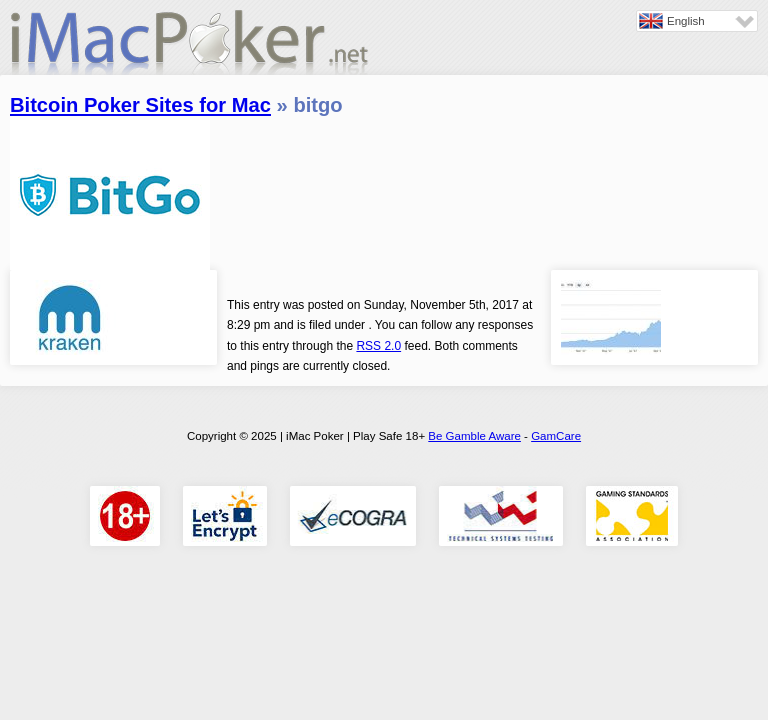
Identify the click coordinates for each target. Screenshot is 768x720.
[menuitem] (697, 21)
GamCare (556, 436)
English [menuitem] (686, 21)
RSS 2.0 (378, 346)
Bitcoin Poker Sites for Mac (140, 105)
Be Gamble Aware (474, 436)
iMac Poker (190, 47)
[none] (697, 21)
